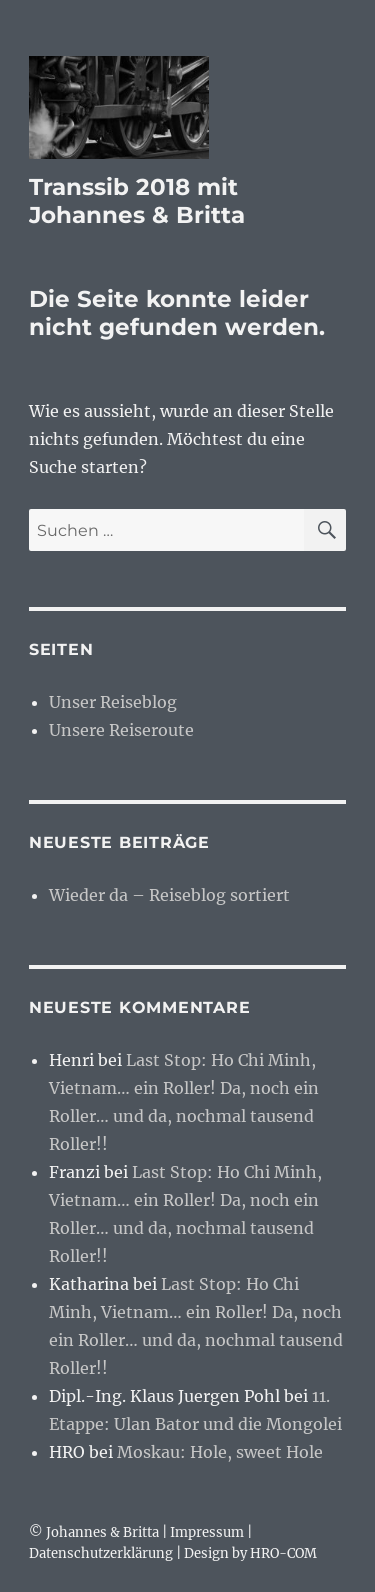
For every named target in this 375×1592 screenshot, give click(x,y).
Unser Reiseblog (113, 702)
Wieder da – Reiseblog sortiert (169, 895)
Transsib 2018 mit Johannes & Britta (137, 201)
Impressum (207, 1532)
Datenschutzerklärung (101, 1553)
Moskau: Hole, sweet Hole (220, 1452)
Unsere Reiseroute (121, 730)
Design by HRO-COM (250, 1553)
